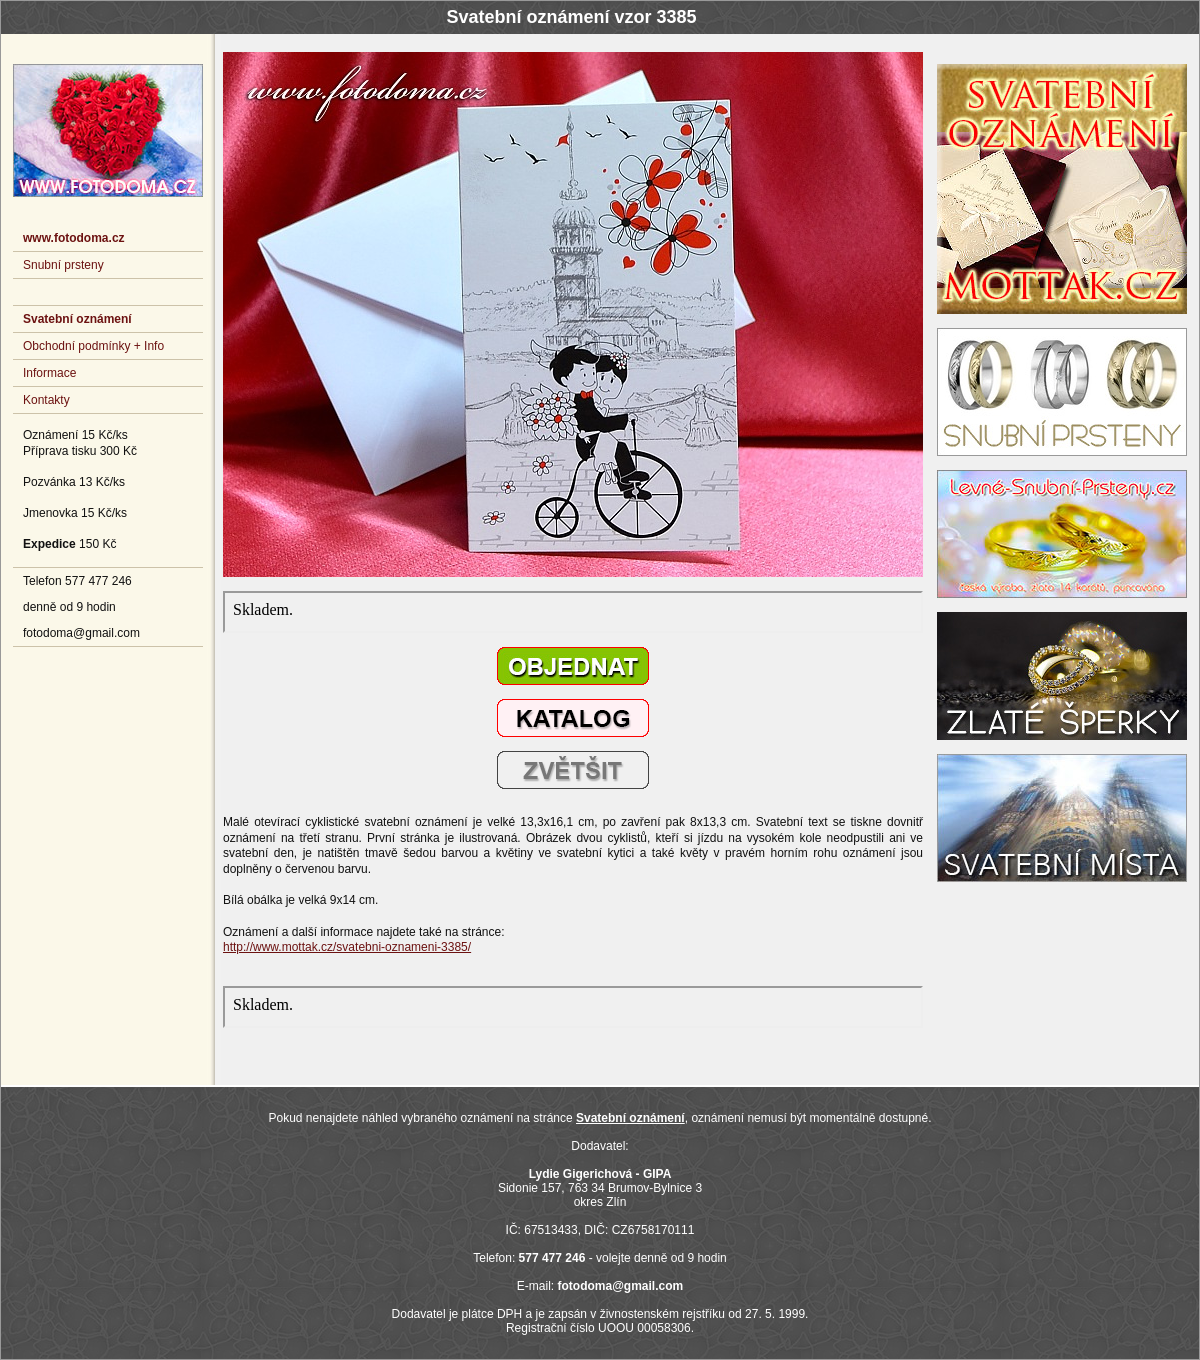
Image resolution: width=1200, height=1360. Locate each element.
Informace (49, 373)
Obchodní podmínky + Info (93, 346)
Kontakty (46, 400)
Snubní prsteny (63, 265)
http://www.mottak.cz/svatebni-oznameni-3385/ (347, 947)
